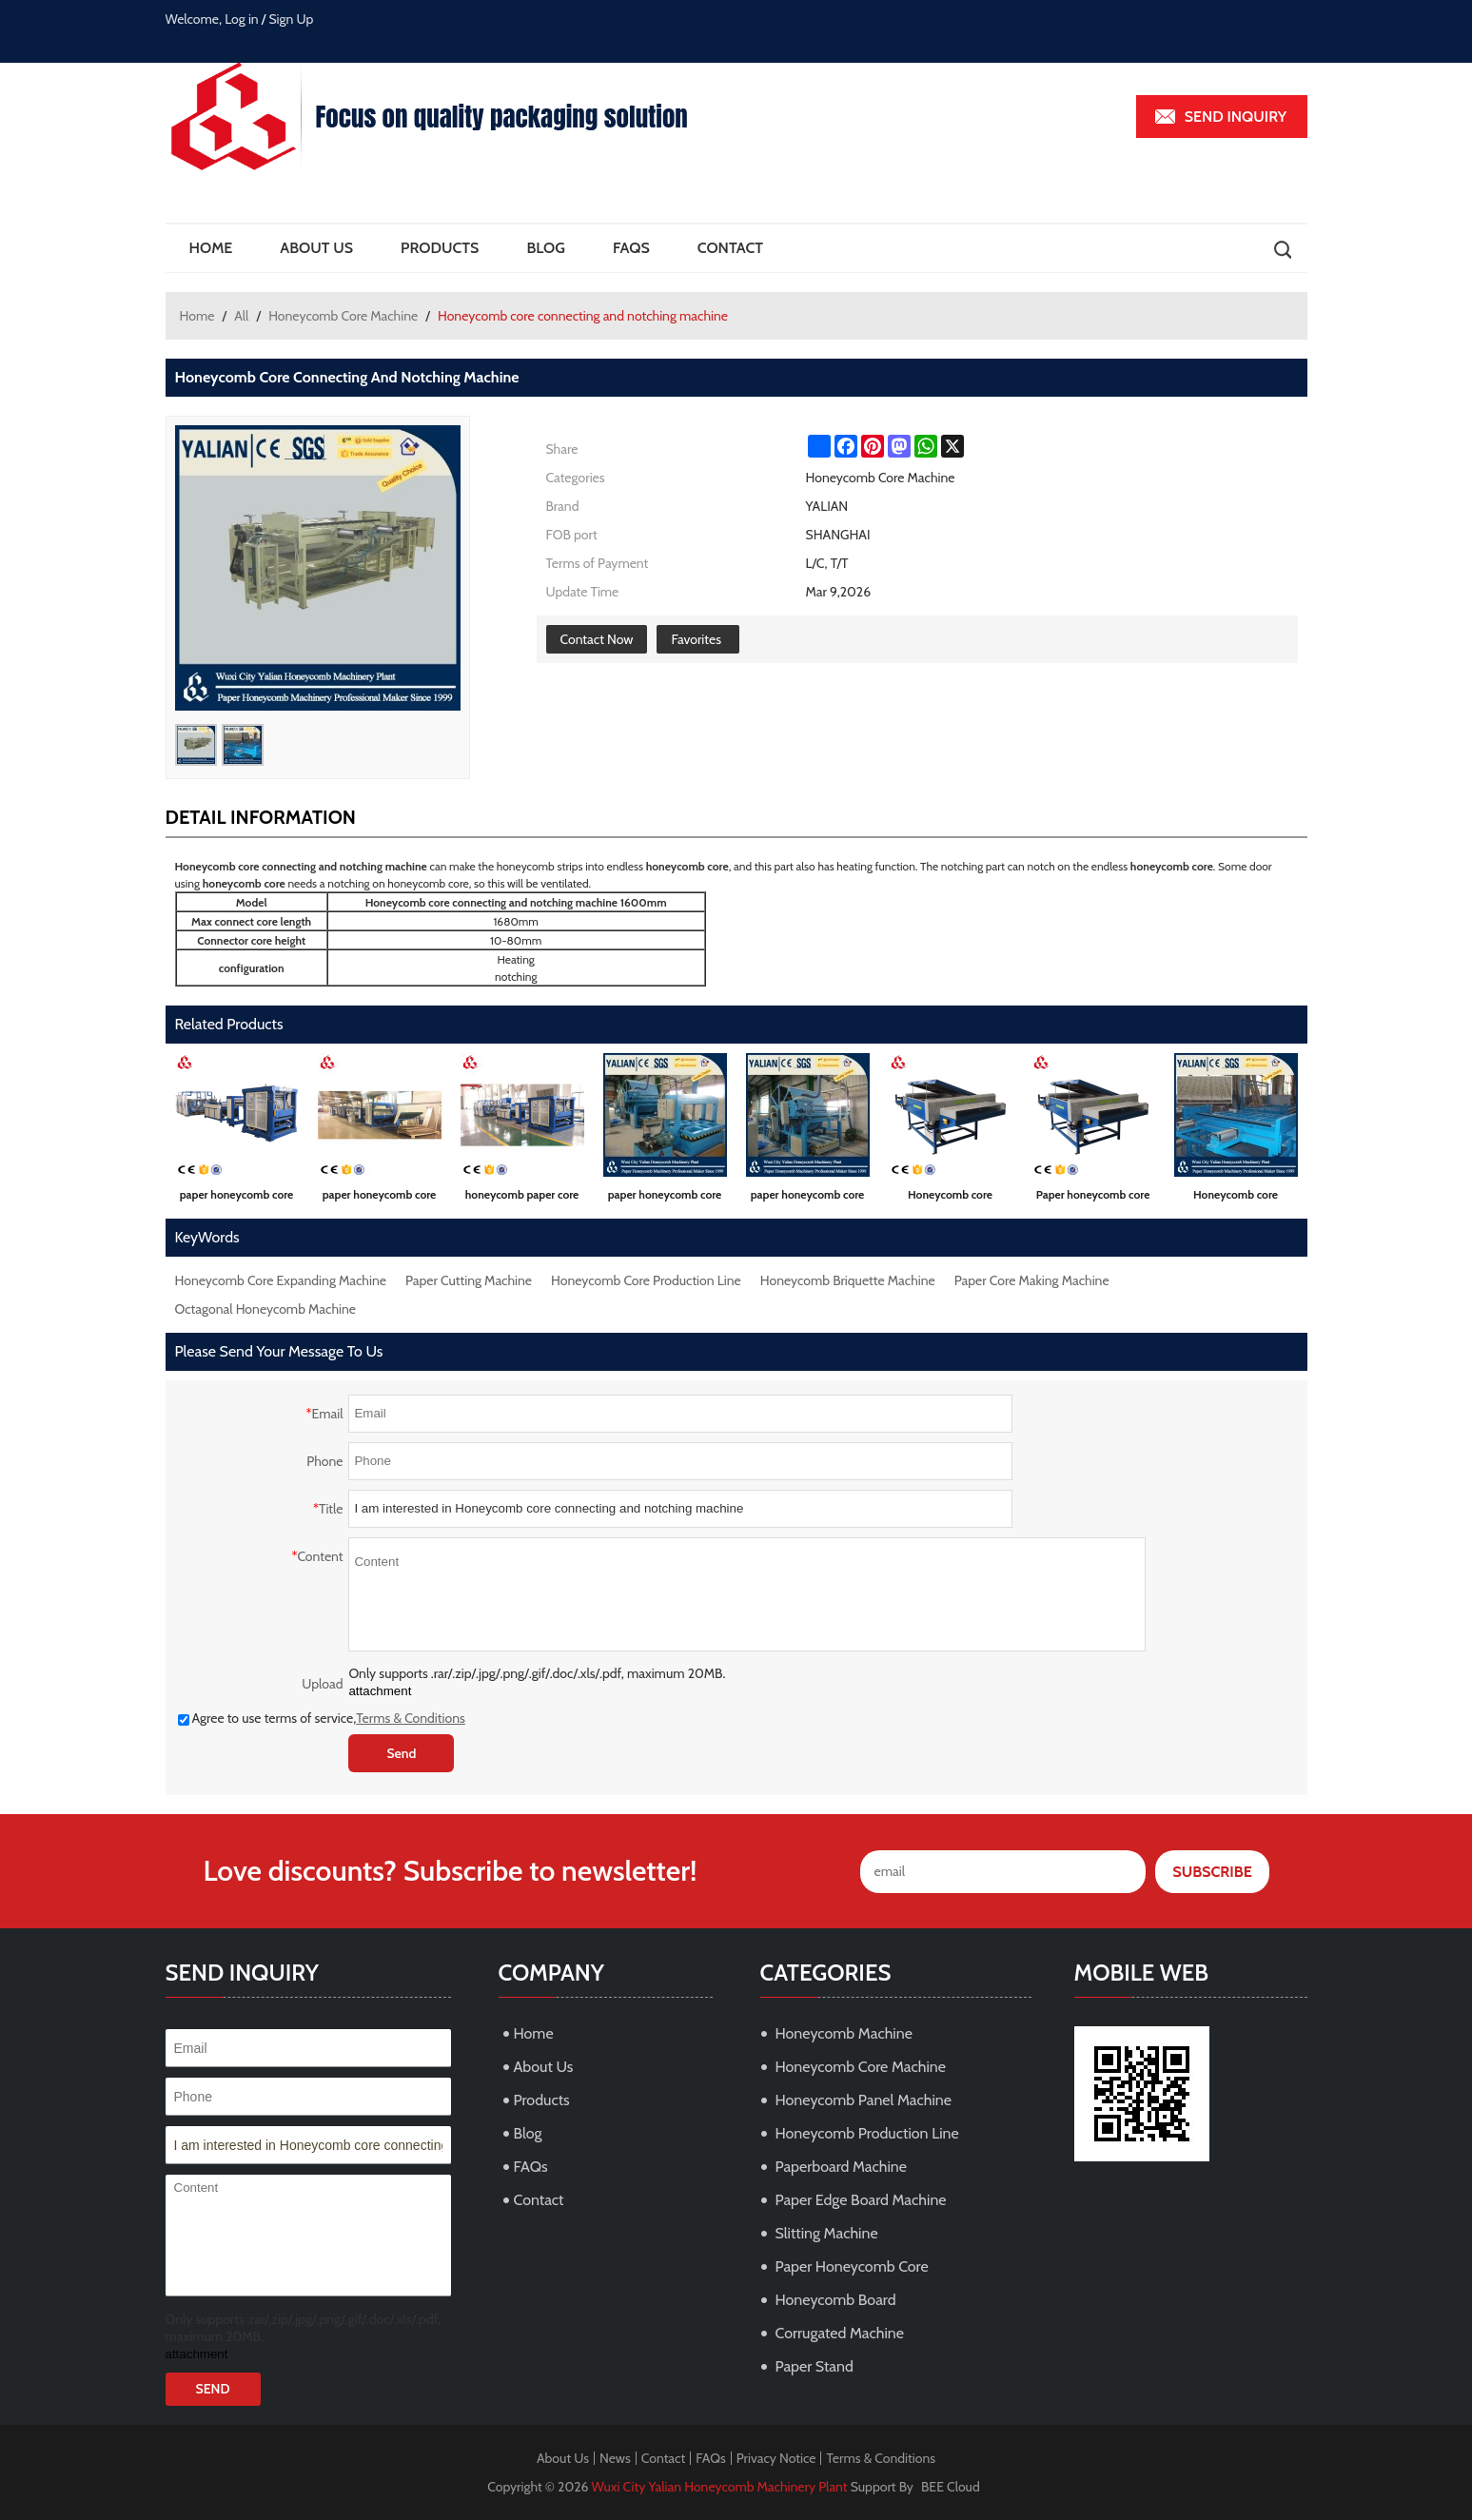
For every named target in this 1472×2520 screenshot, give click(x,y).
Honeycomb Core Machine (343, 315)
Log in (242, 19)
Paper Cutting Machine (468, 1280)
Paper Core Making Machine (1031, 1280)
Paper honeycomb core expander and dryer (1093, 1198)
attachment (379, 1691)
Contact (730, 248)
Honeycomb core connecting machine (1236, 1198)
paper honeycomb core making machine (665, 1198)
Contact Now (597, 639)
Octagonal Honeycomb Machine (265, 1309)
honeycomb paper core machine (522, 1198)
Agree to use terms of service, (321, 1718)
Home (211, 248)
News (615, 2458)
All (241, 315)
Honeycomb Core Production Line (646, 1280)
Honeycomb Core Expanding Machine (280, 1280)
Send (401, 1753)
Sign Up (291, 19)
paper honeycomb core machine (237, 1198)
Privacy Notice (776, 2458)
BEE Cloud (950, 2486)
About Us (316, 248)
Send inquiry (1236, 116)
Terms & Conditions (410, 1718)
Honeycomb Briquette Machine (847, 1280)
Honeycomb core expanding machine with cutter (951, 1198)
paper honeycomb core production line (380, 1198)
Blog (545, 248)
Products (440, 248)
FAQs (631, 248)
